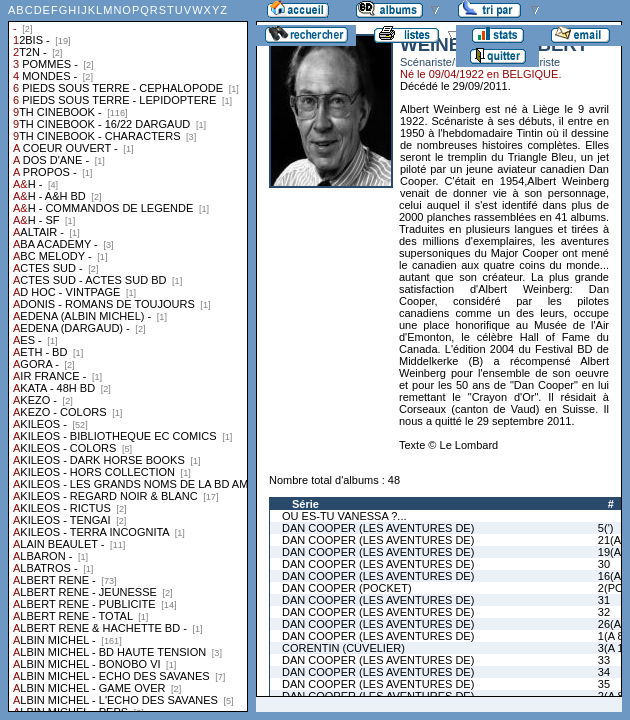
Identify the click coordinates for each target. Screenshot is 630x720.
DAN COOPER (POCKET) (347, 588)
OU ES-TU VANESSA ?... (344, 516)
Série (305, 504)
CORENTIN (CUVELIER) (343, 648)
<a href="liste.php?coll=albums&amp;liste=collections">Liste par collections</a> (128, 356)
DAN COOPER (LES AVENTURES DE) (378, 528)
